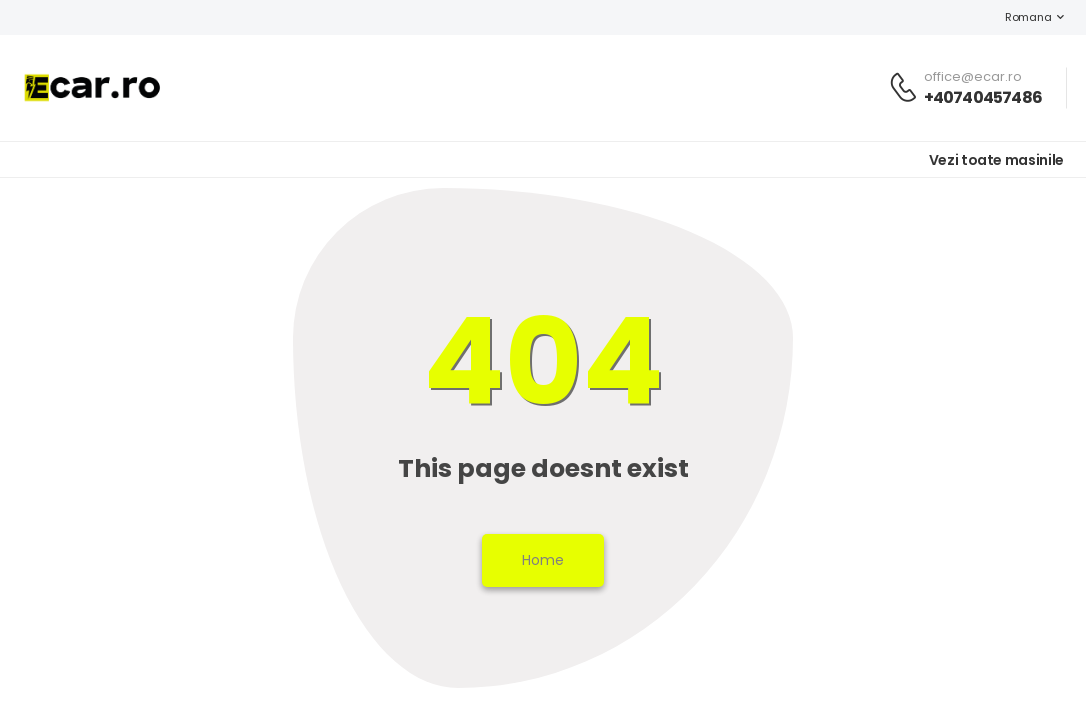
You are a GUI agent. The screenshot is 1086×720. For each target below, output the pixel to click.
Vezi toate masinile (996, 160)
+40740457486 (983, 97)
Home (543, 560)
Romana (1018, 17)
